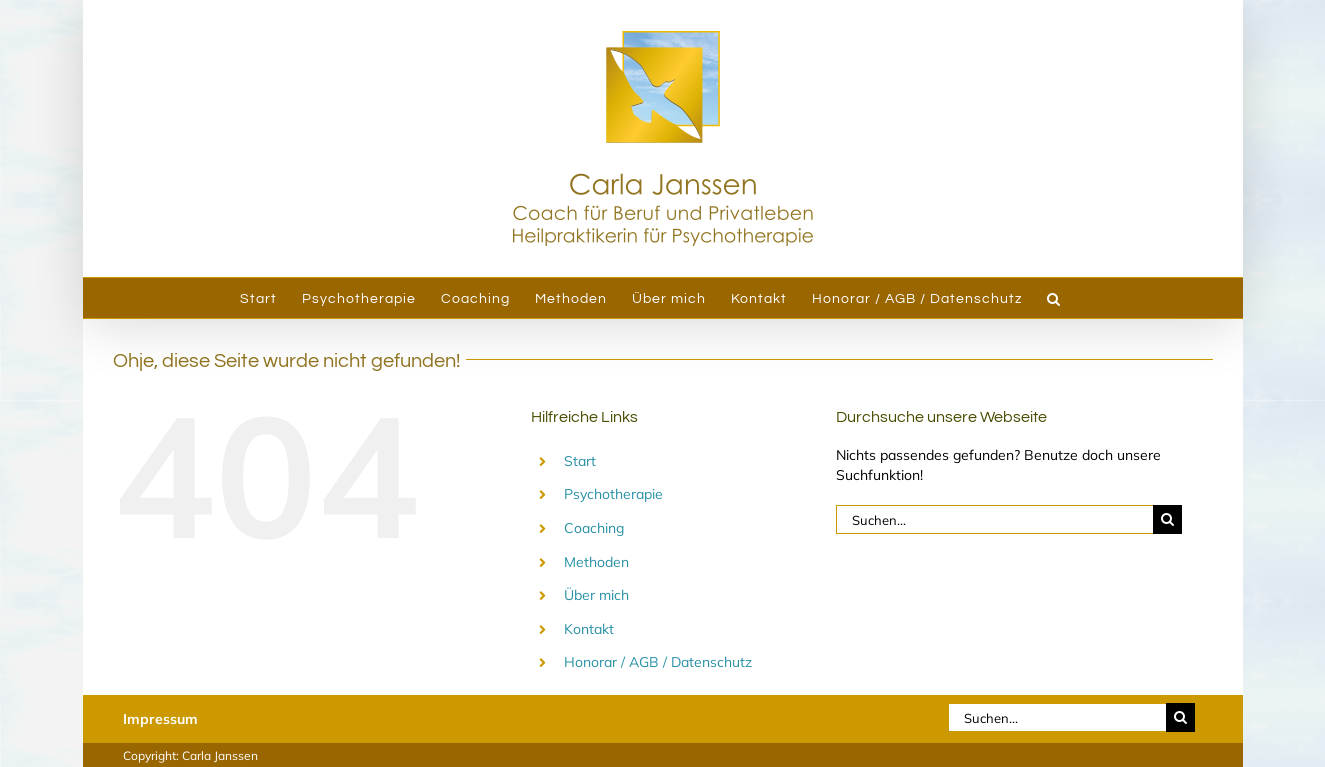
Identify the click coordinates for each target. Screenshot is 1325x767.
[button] (1054, 298)
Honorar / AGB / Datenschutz (658, 662)
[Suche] (1167, 519)
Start (580, 461)
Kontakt (589, 629)
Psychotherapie (613, 494)
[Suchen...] (995, 519)
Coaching (594, 528)
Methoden (596, 562)
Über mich (596, 595)
